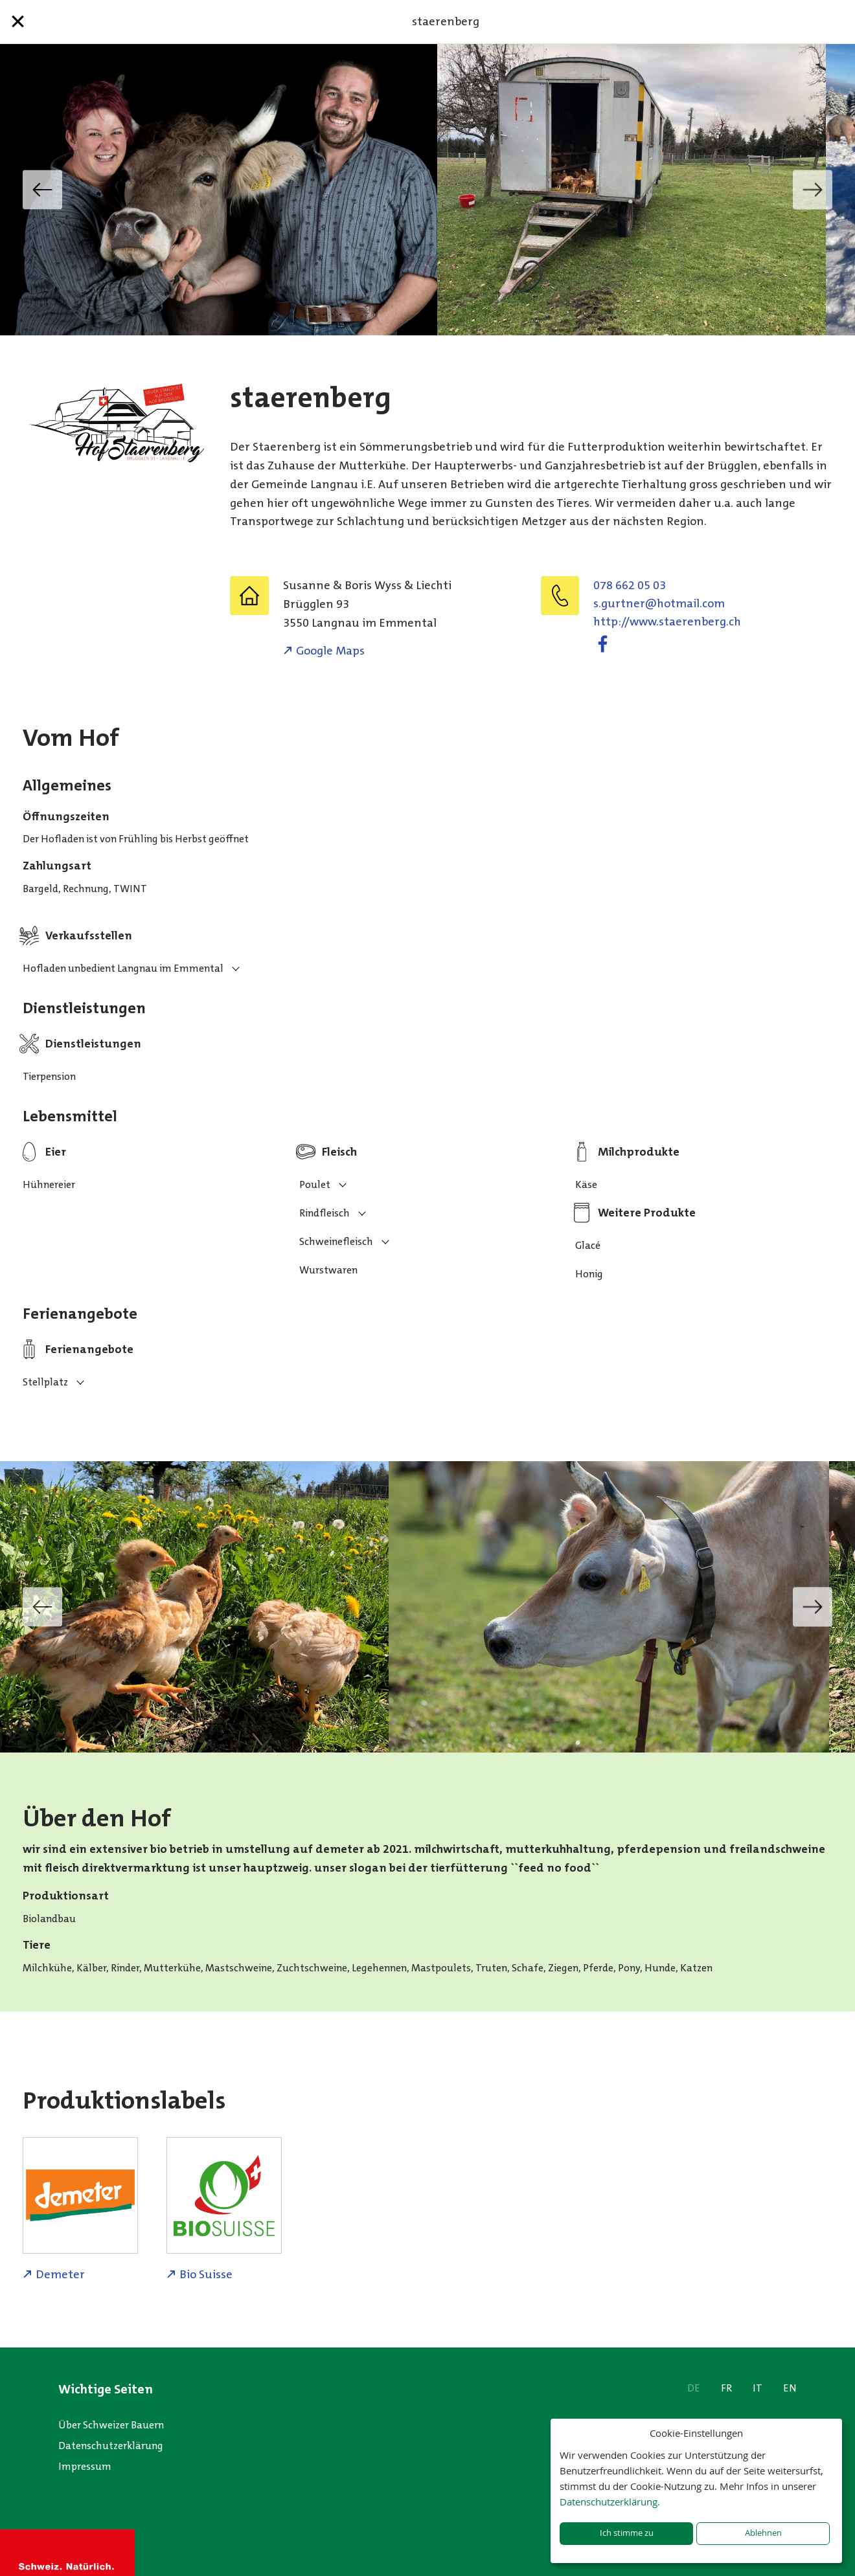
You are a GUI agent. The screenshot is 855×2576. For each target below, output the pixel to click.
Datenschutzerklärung (110, 2445)
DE (693, 2388)
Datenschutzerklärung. (610, 2501)
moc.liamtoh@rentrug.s (659, 603)
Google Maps (330, 650)
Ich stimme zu (627, 2532)
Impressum (84, 2466)
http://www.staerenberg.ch (667, 621)
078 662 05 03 (629, 585)
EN (790, 2388)
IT (757, 2388)
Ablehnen (763, 2532)
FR (726, 2388)
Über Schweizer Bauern (111, 2425)
